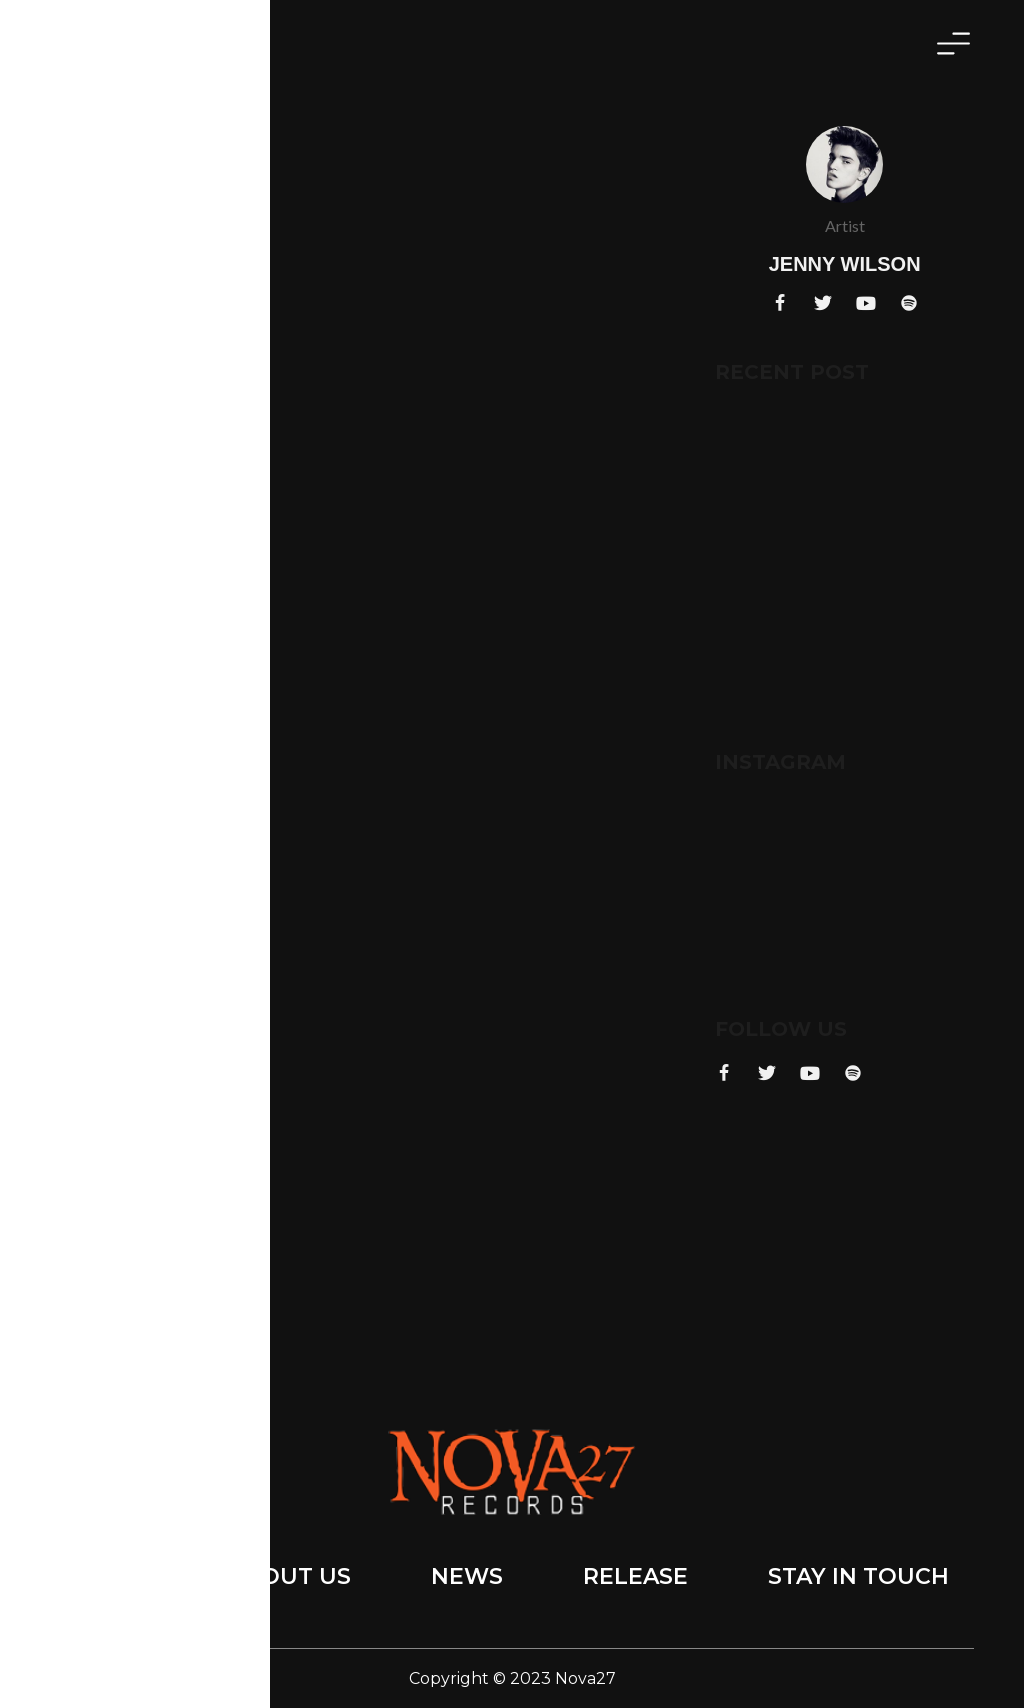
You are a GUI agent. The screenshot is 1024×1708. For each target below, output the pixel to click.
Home (111, 1576)
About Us (289, 1576)
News (467, 1576)
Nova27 (585, 1678)
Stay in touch (858, 1576)
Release (635, 1576)
